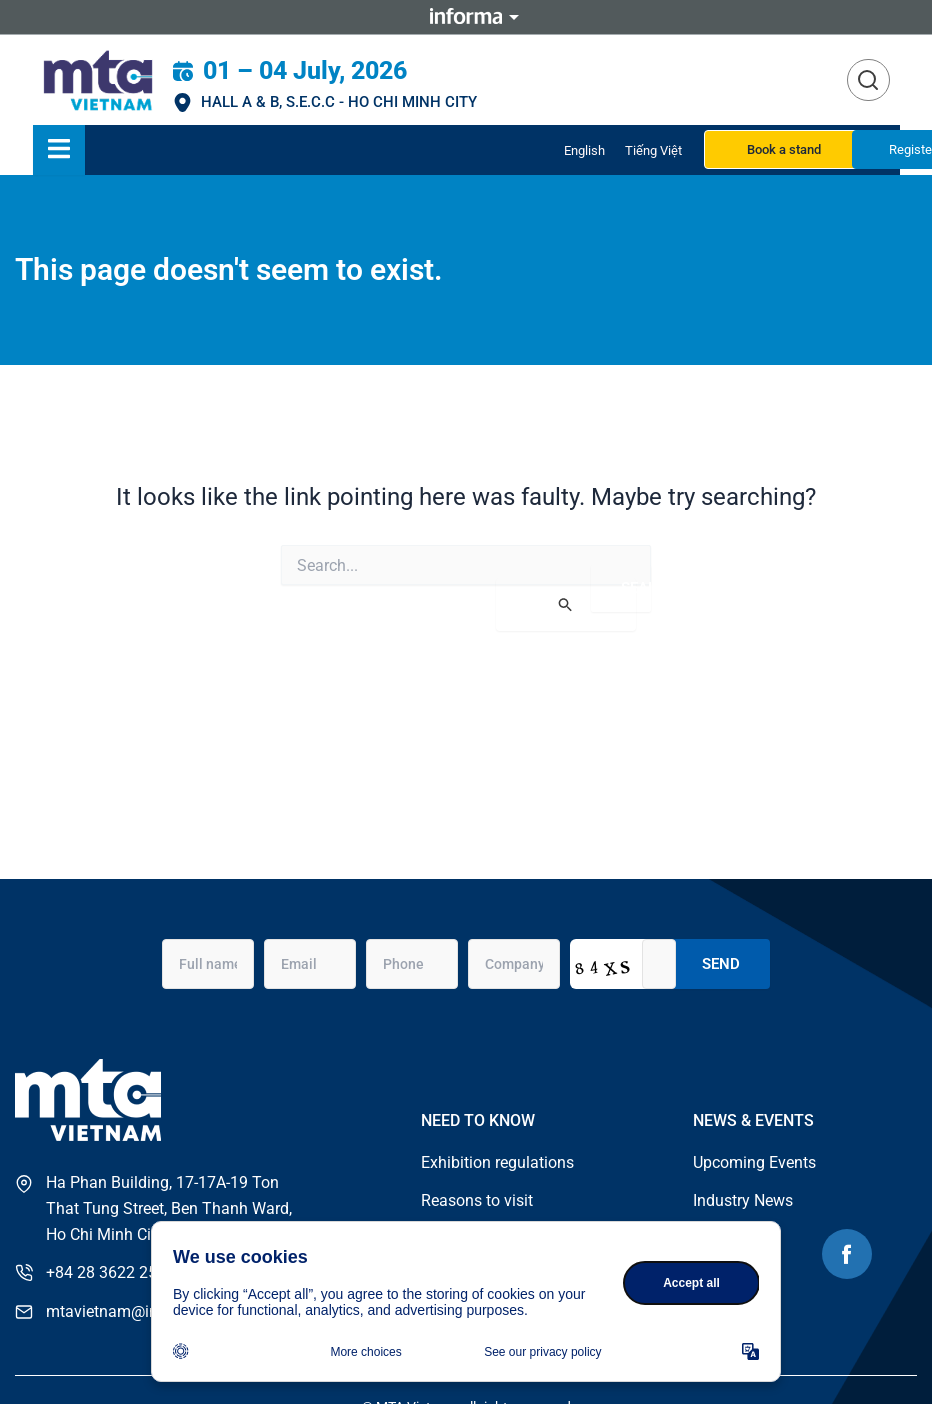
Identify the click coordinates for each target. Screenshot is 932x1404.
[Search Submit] (566, 604)
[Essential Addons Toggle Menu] (59, 150)
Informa (466, 17)
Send (721, 961)
